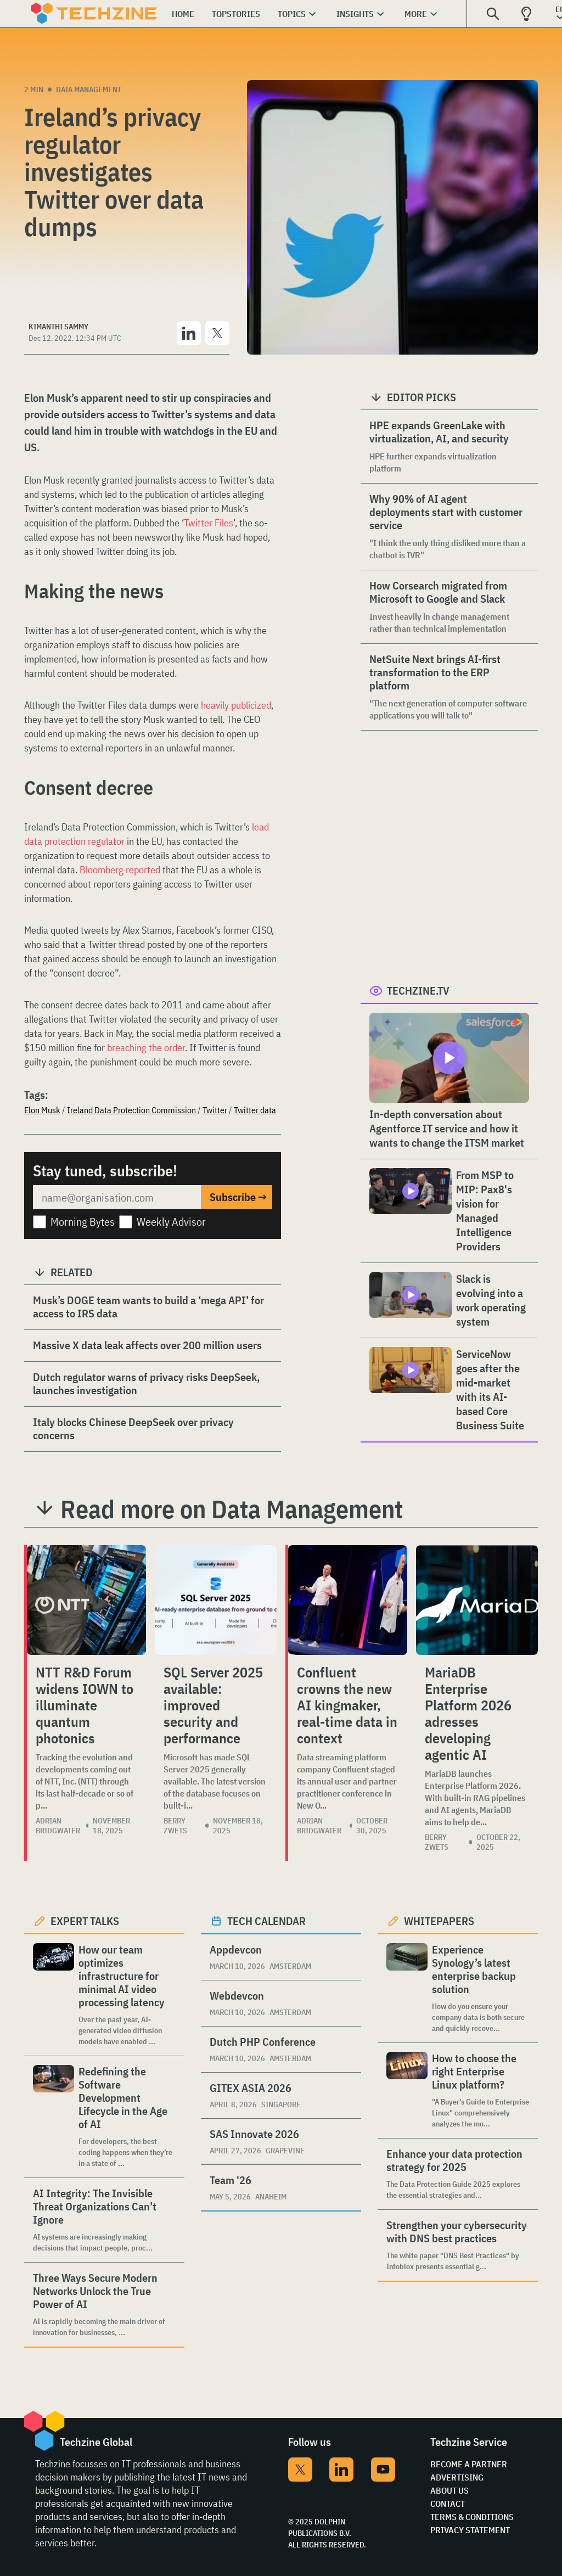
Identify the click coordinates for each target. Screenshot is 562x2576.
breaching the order (146, 1047)
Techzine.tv (418, 990)
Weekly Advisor (171, 1221)
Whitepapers (439, 1920)
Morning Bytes (82, 1221)
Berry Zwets (175, 1826)
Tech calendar (266, 1920)
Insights (355, 13)
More (415, 13)
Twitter (215, 1109)
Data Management (88, 89)
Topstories (236, 13)
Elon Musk (42, 1109)
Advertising (457, 2477)
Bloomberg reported (120, 869)
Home (183, 13)
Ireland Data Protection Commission (131, 1109)
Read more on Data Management (231, 1509)
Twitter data (255, 1109)
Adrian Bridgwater (58, 1826)
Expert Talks (84, 1920)
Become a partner (468, 2464)
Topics (292, 13)
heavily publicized (236, 705)
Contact (447, 2503)
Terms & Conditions (472, 2516)
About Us (449, 2490)
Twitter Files (208, 523)
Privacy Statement (470, 2529)
